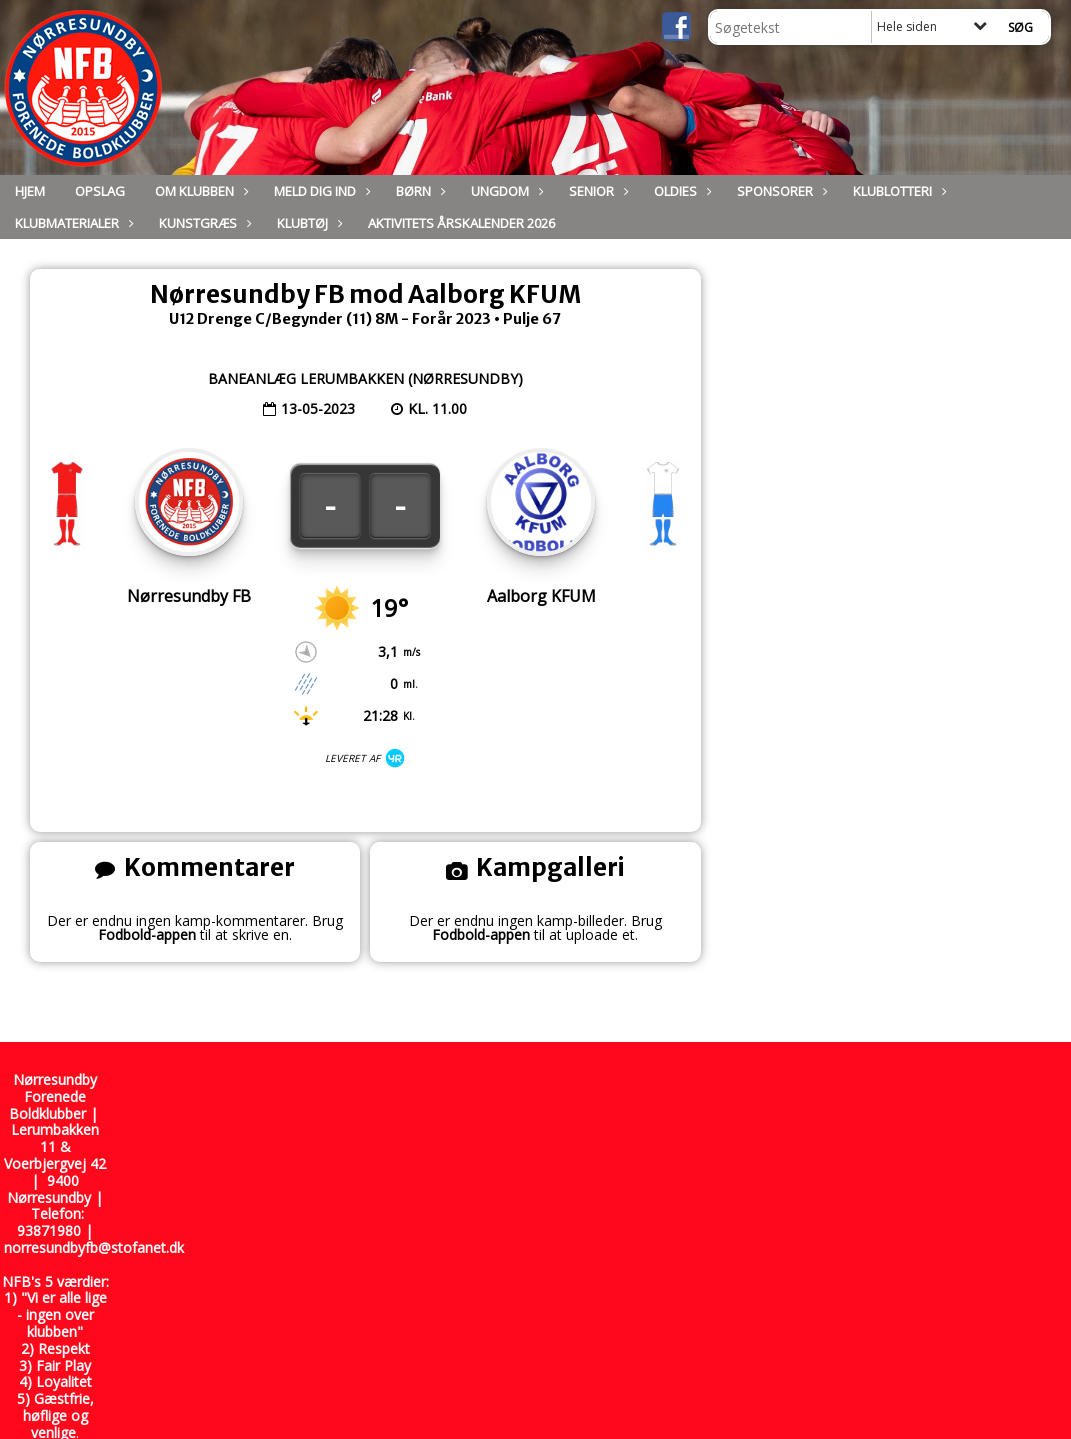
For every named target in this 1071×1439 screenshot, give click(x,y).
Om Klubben (199, 191)
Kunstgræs (203, 223)
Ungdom (505, 191)
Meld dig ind (320, 191)
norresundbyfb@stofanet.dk (94, 1247)
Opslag (100, 191)
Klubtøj (307, 223)
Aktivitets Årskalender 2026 (461, 223)
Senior (596, 191)
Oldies (680, 191)
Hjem (30, 191)
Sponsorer (780, 191)
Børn (418, 191)
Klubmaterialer (72, 223)
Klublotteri (897, 191)
